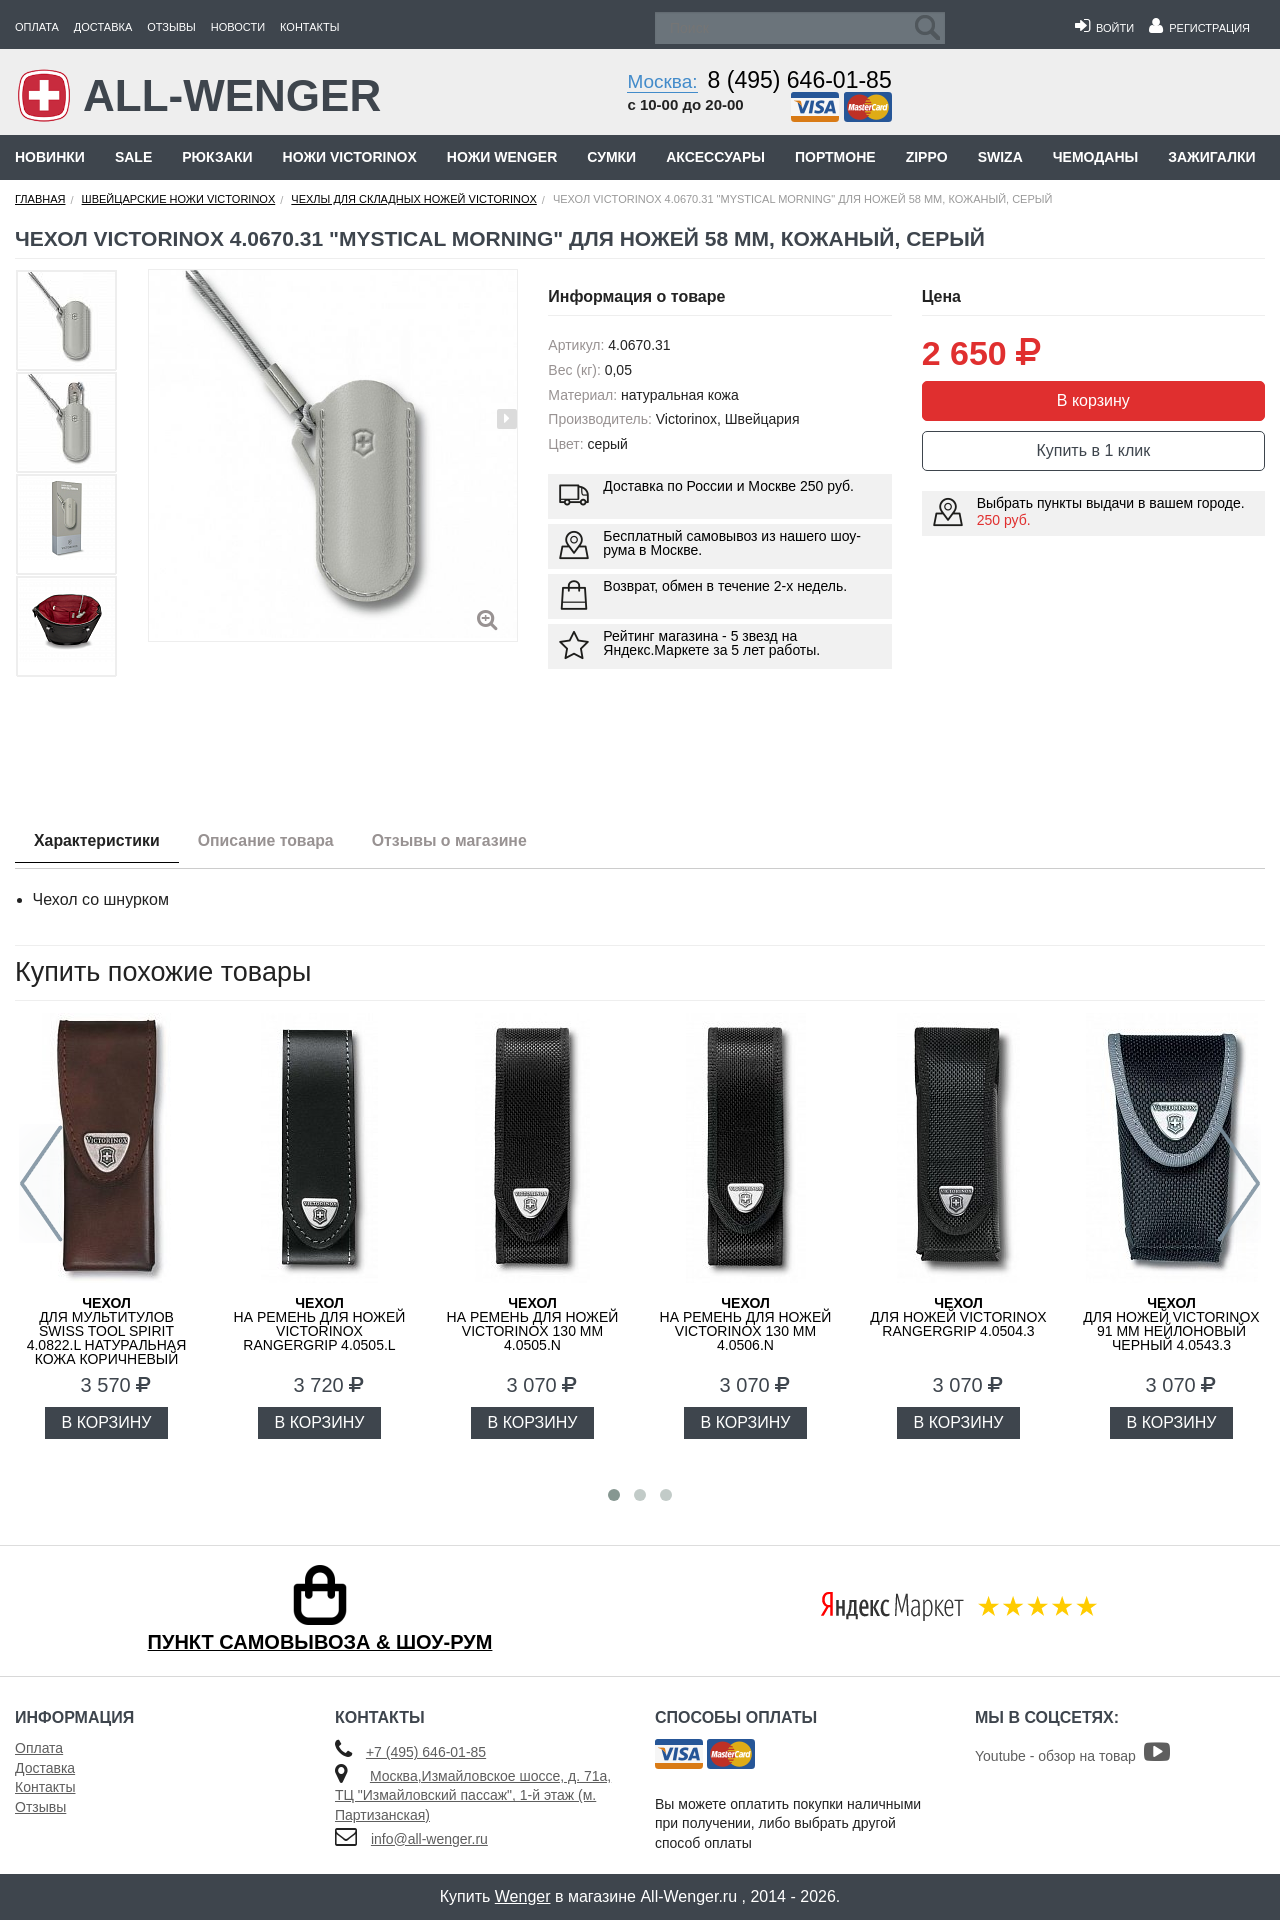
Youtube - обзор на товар (1072, 1756)
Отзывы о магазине (457, 840)
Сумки (611, 157)
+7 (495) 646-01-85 (426, 1752)
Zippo (927, 157)
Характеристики (98, 840)
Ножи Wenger (502, 157)
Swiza (1000, 157)
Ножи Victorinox (350, 157)
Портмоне (835, 157)
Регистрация (1199, 28)
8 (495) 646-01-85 (800, 80)
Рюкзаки (217, 157)
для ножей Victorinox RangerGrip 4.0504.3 (958, 1317)
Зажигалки (1211, 157)
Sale (133, 157)
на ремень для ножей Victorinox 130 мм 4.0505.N (533, 1324)
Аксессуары (715, 157)
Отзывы (171, 27)
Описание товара (270, 840)
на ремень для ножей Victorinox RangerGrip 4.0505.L (320, 1324)
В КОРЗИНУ (107, 1422)
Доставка (103, 27)
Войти (1104, 28)
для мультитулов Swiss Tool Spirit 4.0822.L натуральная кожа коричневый (107, 1331)
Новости (238, 27)
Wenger (523, 1896)
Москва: (662, 81)
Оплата (37, 27)
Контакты (309, 27)
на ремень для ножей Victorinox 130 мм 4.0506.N (746, 1324)
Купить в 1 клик (1093, 450)
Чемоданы (1095, 157)
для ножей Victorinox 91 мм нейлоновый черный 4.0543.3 (1171, 1324)
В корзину (1093, 400)
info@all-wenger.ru (429, 1839)
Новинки (50, 157)
